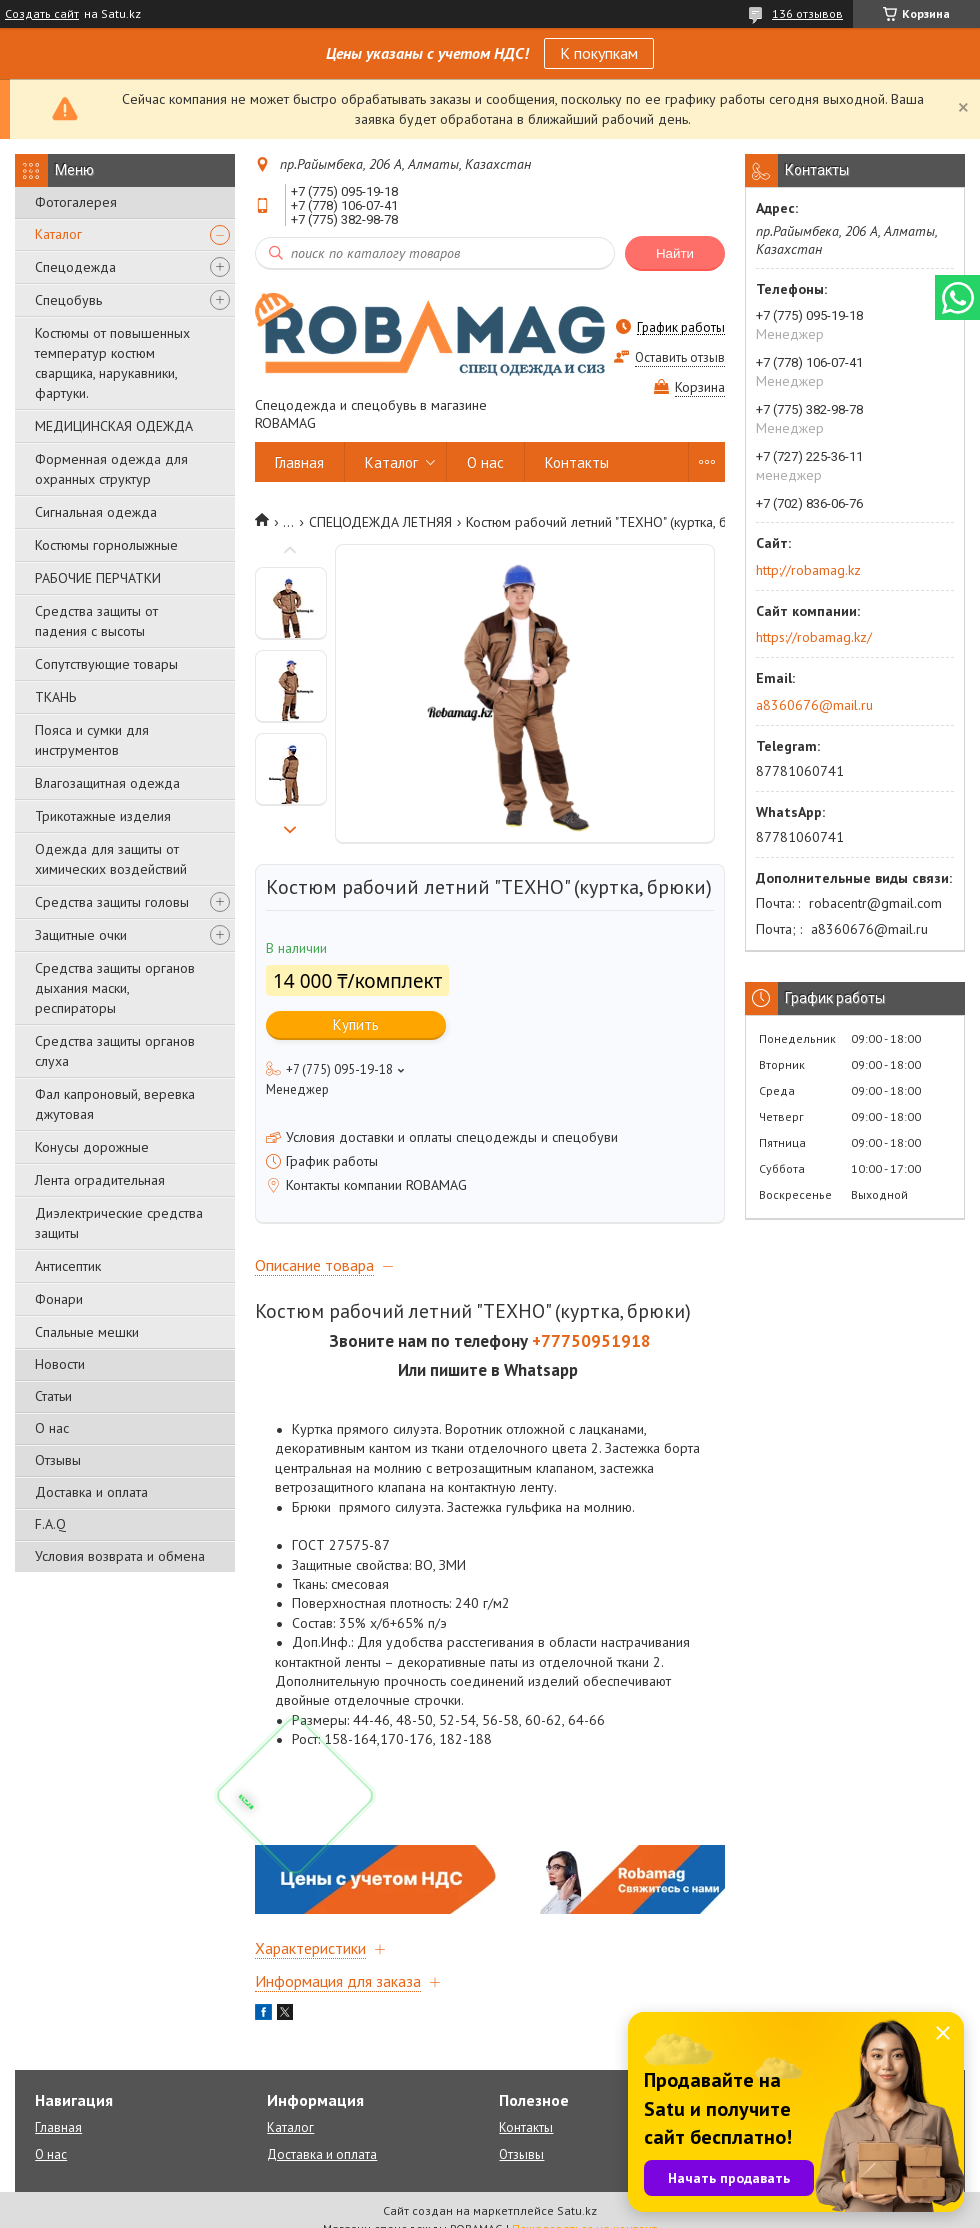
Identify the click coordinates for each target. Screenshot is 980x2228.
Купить (356, 1024)
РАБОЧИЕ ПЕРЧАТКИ (98, 578)
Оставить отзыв (680, 357)
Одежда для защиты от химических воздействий (111, 859)
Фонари (59, 1299)
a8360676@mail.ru (814, 705)
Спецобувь (68, 300)
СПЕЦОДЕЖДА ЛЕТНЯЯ (380, 522)
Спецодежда (75, 267)
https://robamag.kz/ (814, 637)
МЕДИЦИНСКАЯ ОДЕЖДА (114, 426)
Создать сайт (42, 14)
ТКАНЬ (55, 697)
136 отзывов (807, 13)
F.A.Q (50, 1524)
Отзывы (58, 1460)
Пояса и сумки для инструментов (92, 740)
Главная (299, 462)
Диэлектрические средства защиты (119, 1223)
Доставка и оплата (91, 1492)
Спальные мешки (87, 1332)
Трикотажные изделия (103, 816)
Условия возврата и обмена (120, 1556)
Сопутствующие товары (106, 664)
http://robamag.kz (808, 570)
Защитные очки (81, 935)
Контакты (577, 462)
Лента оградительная (100, 1180)
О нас (52, 1428)
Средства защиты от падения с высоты (96, 621)
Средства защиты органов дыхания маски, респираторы (115, 988)
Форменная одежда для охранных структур (111, 469)
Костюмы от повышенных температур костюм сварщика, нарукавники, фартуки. (112, 363)
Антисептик (68, 1266)
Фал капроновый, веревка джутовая (115, 1104)
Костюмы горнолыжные (106, 545)
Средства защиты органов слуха (115, 1051)
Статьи (53, 1396)
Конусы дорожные (92, 1147)
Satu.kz (577, 2210)
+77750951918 (591, 1341)
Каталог (58, 234)
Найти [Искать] (675, 253)
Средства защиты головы (112, 902)
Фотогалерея (76, 202)
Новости (60, 1364)
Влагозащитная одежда (107, 783)
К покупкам (599, 53)
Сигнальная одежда (96, 512)
